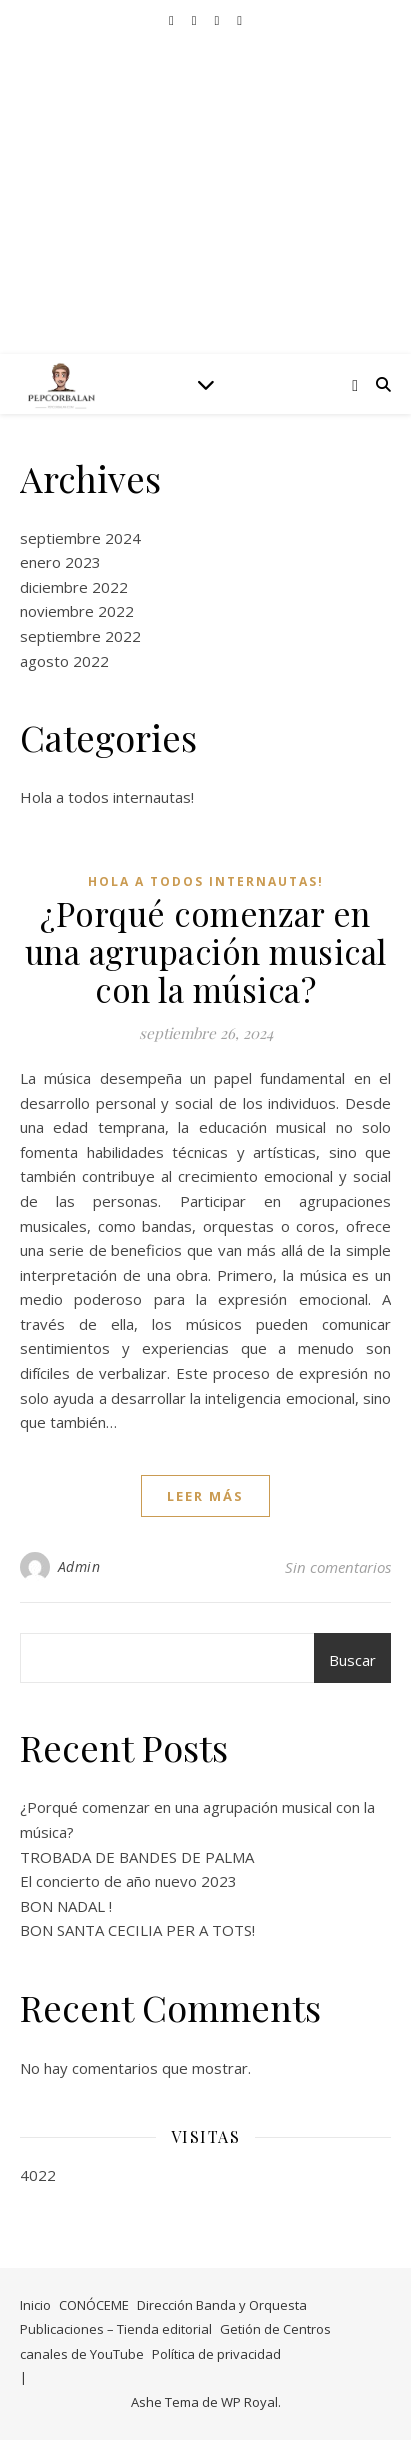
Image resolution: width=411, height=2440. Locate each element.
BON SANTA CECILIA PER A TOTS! (137, 1930)
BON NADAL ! (66, 1906)
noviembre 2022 (77, 611)
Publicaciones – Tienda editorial (116, 2329)
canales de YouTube (82, 2354)
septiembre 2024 (80, 538)
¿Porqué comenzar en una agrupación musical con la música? (206, 951)
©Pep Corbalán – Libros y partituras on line (205, 180)
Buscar (352, 1660)
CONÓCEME (94, 2305)
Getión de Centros (275, 2329)
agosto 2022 (64, 661)
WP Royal (249, 2402)
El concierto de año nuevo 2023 (128, 1881)
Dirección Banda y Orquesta (222, 2305)
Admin (79, 1566)
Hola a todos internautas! (107, 797)
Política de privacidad (216, 2354)
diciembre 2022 (74, 587)
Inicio (35, 2305)
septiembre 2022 (80, 636)
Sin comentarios (338, 1567)
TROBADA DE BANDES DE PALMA (137, 1857)
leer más (205, 1496)
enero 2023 (60, 562)
